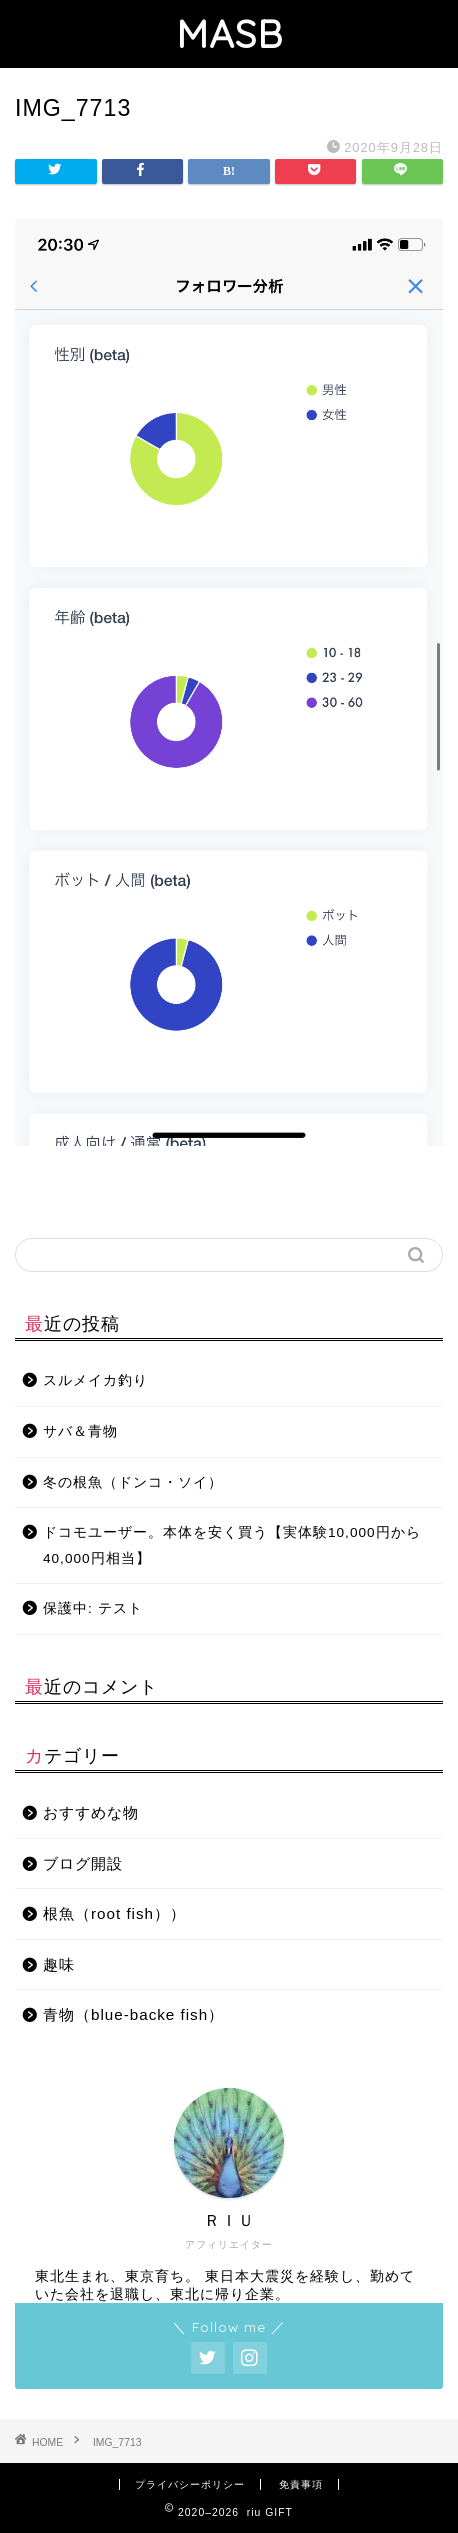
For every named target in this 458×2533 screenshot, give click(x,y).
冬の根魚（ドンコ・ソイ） (133, 1482)
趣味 (59, 1964)
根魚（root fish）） (114, 1913)
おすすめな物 (91, 1812)
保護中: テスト (93, 1608)
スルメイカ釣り (95, 1380)
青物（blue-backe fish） (133, 2014)
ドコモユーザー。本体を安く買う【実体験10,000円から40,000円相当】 (232, 1545)
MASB (229, 34)
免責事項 (301, 2484)
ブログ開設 (83, 1863)
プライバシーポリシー (190, 2484)
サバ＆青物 (80, 1431)
